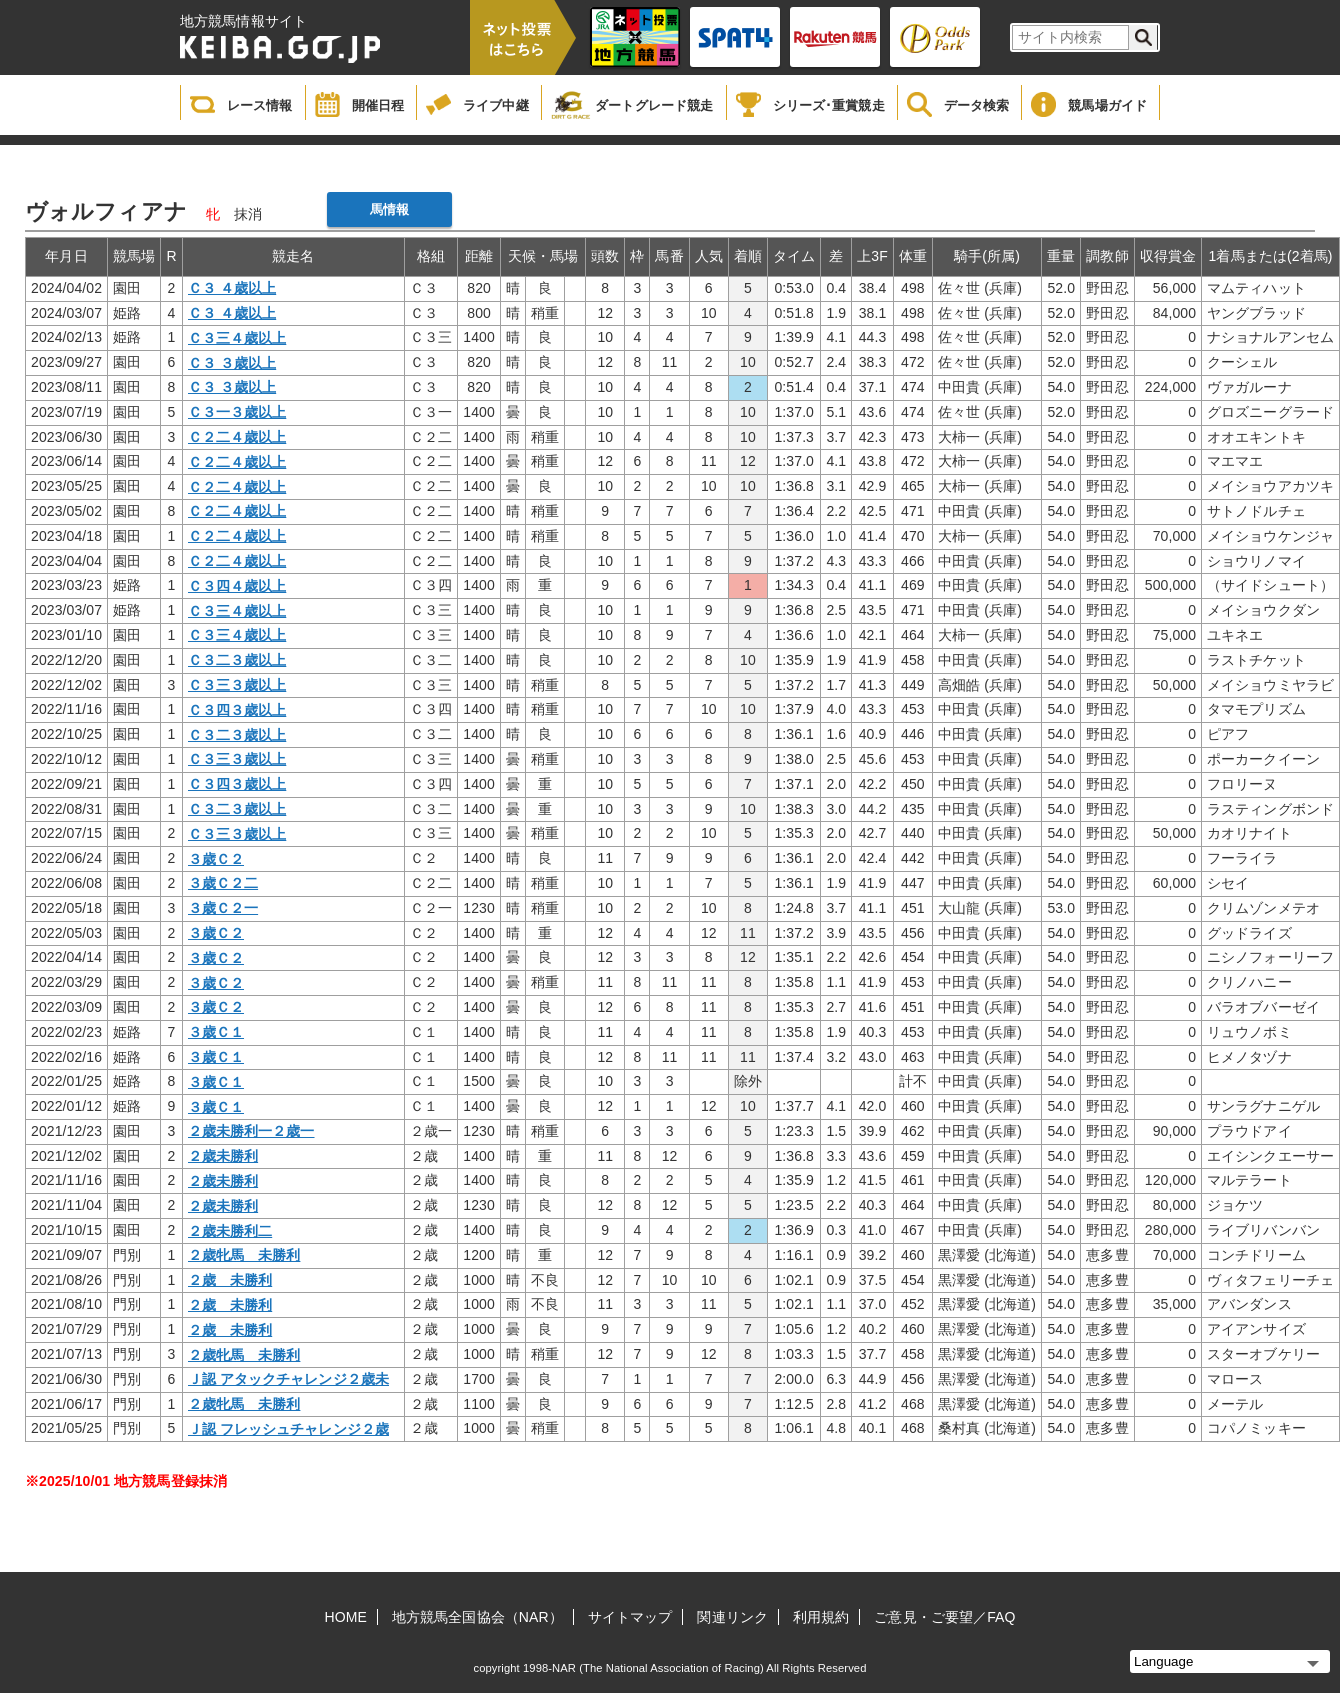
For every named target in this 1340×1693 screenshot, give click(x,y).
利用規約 (821, 1617)
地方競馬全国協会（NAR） (477, 1617)
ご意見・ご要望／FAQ (944, 1617)
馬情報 (389, 209)
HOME (346, 1617)
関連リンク (732, 1617)
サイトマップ (630, 1617)
